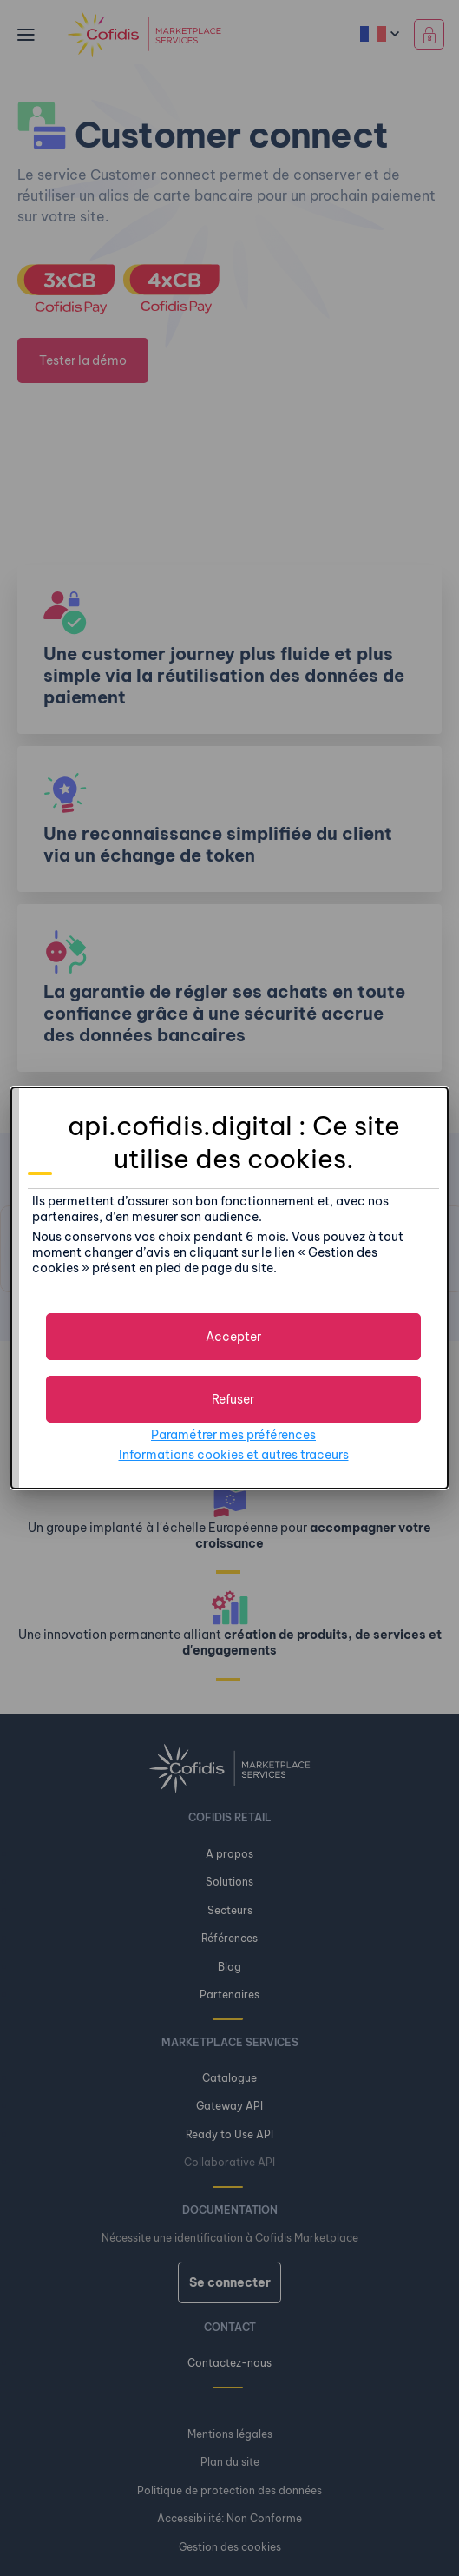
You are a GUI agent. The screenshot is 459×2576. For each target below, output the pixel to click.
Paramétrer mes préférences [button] (233, 1435)
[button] (233, 1336)
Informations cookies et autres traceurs (234, 1455)
